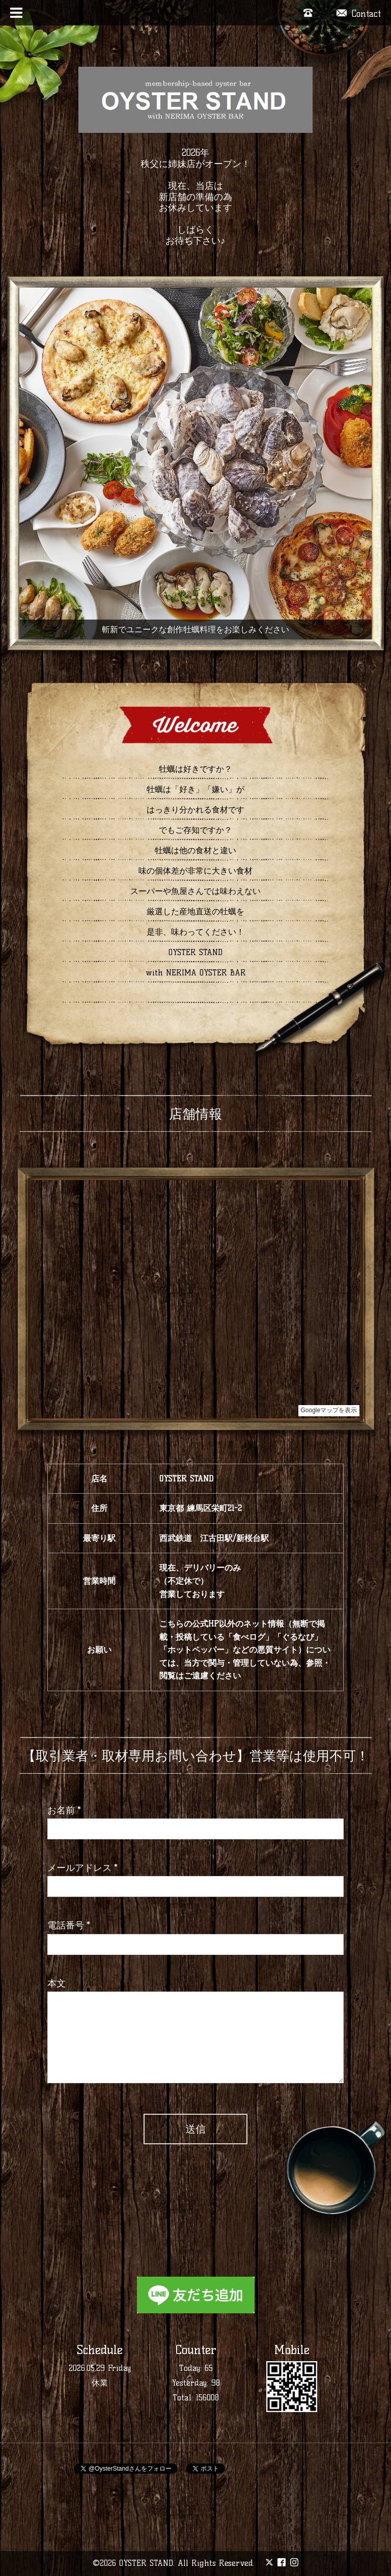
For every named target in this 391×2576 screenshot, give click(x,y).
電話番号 (68, 1925)
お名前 (64, 1810)
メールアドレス (82, 1867)
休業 (100, 2383)
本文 (56, 1983)
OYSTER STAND (146, 2563)
